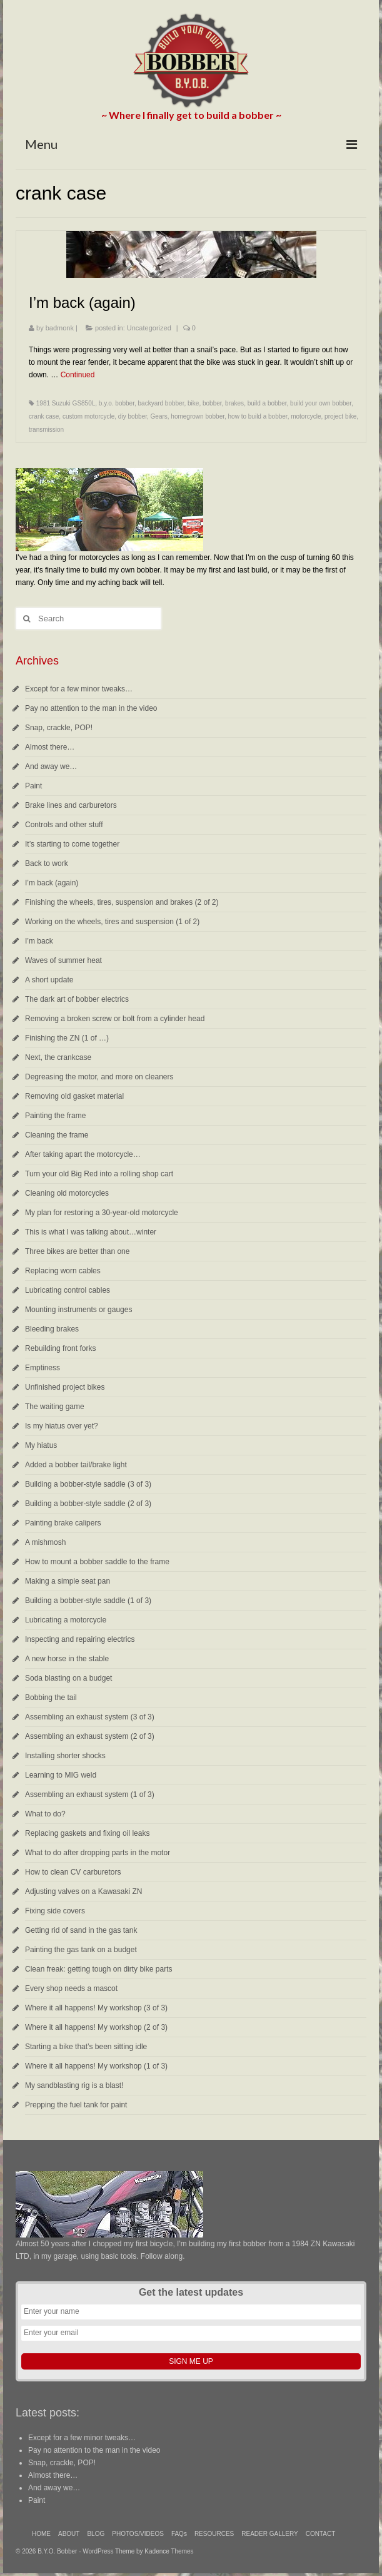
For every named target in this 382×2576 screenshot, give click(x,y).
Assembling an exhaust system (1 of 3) (89, 1794)
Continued (78, 374)
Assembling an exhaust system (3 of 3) (89, 1717)
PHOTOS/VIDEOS (138, 2533)
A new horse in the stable (67, 1658)
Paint (33, 785)
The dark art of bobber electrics (77, 999)
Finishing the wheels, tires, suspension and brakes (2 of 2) (122, 902)
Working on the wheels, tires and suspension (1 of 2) (112, 921)
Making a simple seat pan (67, 1581)
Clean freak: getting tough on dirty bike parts (98, 1969)
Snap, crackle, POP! (59, 727)
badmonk (60, 328)
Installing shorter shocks (65, 1755)
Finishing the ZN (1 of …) (67, 1038)
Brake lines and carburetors (71, 805)
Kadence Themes (168, 2551)
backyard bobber (161, 403)
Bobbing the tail (51, 1697)
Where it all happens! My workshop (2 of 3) (96, 2027)
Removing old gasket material (74, 1096)
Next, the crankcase (58, 1057)
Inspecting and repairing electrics (79, 1639)
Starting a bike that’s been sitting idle (86, 2046)
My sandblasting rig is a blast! (74, 2085)
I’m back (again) (51, 882)
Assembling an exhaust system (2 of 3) (89, 1736)
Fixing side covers (55, 1911)
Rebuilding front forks (60, 1348)
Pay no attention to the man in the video (91, 708)
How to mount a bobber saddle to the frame (97, 1561)
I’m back (39, 941)
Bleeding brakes (52, 1329)
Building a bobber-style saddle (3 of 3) (88, 1484)
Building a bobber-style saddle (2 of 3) (88, 1503)
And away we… (51, 766)
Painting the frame (55, 1115)
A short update (49, 979)
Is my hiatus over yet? (61, 1426)
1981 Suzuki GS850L (66, 403)
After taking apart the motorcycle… (83, 1154)
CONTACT (321, 2533)
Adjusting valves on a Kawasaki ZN (83, 1891)
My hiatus (41, 1445)
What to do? (45, 1814)
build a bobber (267, 403)
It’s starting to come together (72, 844)
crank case (44, 416)
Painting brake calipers (63, 1523)
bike (193, 403)
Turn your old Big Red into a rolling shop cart (99, 1173)
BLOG (95, 2533)
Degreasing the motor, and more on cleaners (99, 1076)
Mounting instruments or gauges (78, 1309)
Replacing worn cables (63, 1270)
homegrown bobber (197, 416)
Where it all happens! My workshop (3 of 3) (96, 2007)
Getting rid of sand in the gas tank (81, 1930)
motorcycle (306, 416)
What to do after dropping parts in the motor (97, 1852)
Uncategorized (149, 328)
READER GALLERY (269, 2533)
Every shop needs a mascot (71, 1988)
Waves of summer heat (63, 960)
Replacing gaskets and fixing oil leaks (87, 1833)
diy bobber (132, 416)
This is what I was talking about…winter (90, 1232)
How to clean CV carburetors (73, 1872)
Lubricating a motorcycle (65, 1620)
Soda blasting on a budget (68, 1678)
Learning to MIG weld (60, 1775)
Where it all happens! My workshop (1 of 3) (96, 2066)
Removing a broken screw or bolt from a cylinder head (114, 1018)
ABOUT (68, 2533)
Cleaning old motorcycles (67, 1193)
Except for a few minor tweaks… (79, 689)
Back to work (46, 863)
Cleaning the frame (56, 1135)
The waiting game (54, 1406)
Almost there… (49, 747)
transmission (46, 429)
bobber (212, 403)
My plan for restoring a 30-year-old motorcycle (101, 1212)
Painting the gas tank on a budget (81, 1949)
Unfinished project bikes (64, 1387)
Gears (159, 416)
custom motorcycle (88, 416)
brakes (234, 403)
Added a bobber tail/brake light (76, 1464)
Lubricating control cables (67, 1290)
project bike (340, 416)
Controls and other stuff (64, 824)
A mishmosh (45, 1542)
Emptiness (42, 1367)
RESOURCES (214, 2533)
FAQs (179, 2533)
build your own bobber (320, 403)
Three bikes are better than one (77, 1251)
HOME (41, 2533)
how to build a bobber (258, 416)
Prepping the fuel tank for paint (76, 2104)
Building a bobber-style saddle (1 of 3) (88, 1600)
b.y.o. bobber (116, 403)
